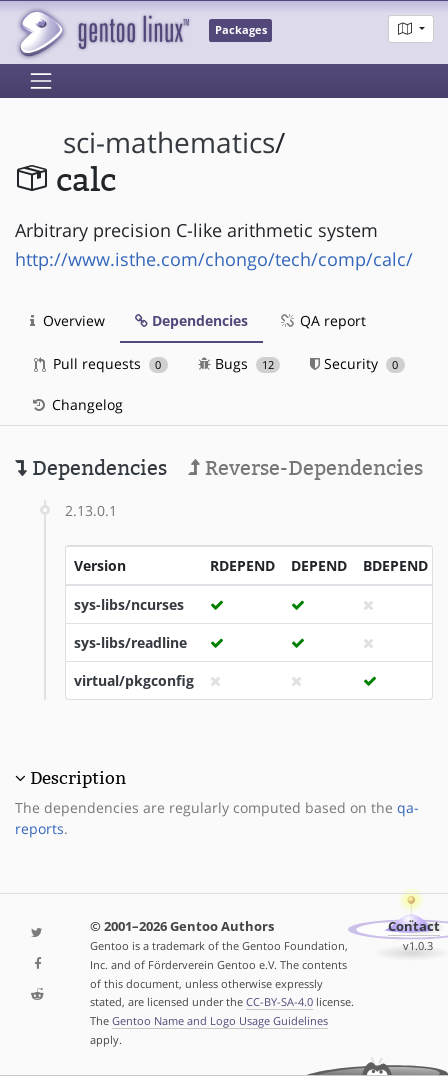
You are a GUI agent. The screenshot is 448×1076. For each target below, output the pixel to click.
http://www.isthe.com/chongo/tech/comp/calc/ (214, 259)
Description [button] (78, 778)
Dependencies (191, 320)
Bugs (239, 363)
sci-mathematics (169, 142)
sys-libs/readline (130, 642)
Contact (414, 926)
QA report (322, 320)
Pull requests (101, 363)
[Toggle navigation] (41, 81)
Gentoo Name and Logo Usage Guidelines (220, 1020)
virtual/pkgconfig (134, 680)
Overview (67, 320)
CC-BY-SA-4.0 (279, 1001)
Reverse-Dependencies (305, 468)
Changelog (76, 404)
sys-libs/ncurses (129, 604)
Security (357, 363)
